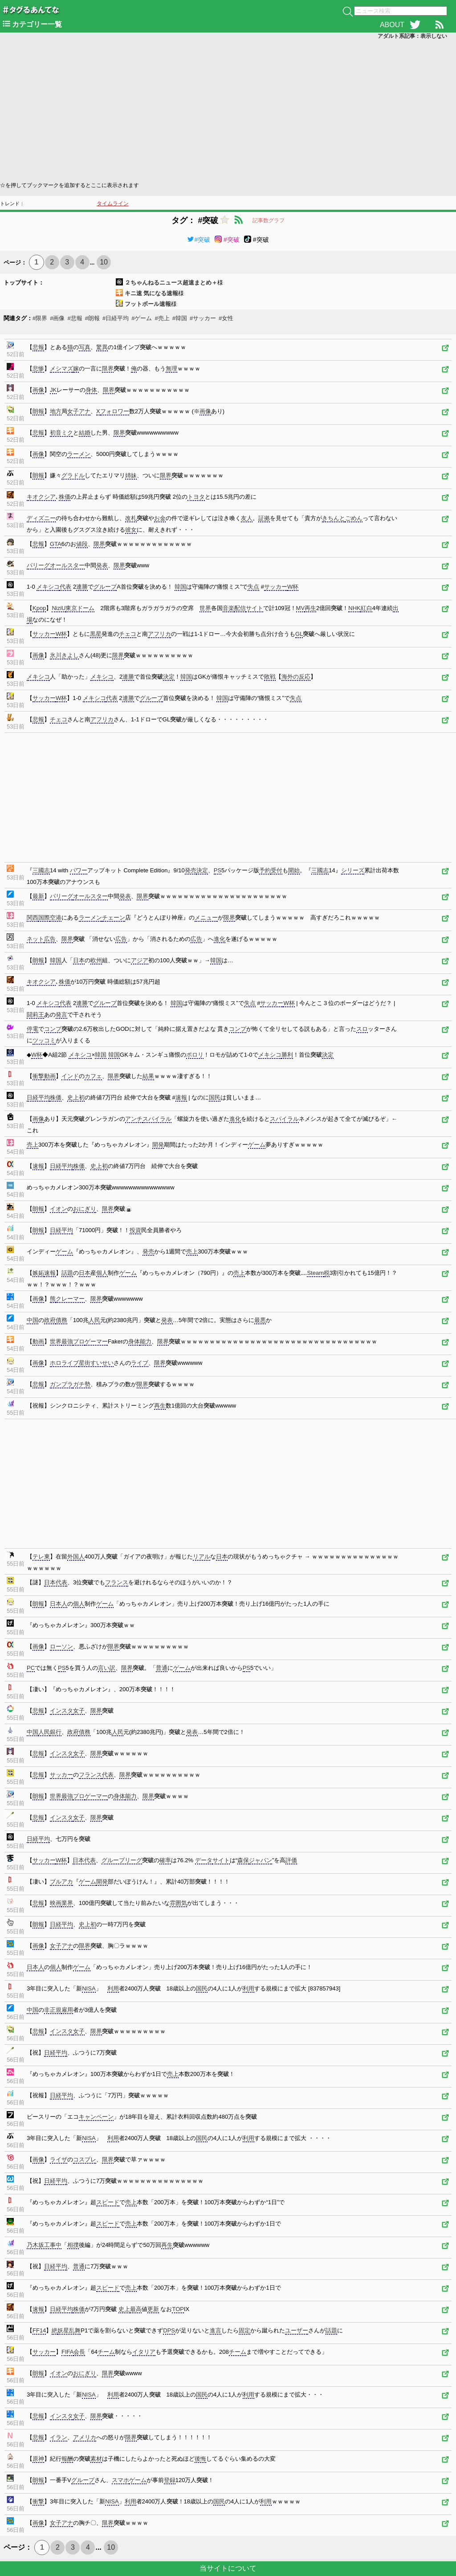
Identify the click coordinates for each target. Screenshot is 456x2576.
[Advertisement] (228, 109)
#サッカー (203, 318)
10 (104, 262)
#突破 (198, 239)
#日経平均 (115, 318)
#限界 (40, 318)
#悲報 (74, 318)
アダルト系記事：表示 (412, 36)
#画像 (57, 318)
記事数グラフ (268, 220)
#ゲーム (141, 318)
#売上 (162, 318)
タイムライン (113, 203)
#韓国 (179, 318)
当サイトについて (228, 2568)
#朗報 (92, 318)
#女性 (226, 318)
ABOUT (392, 24)
